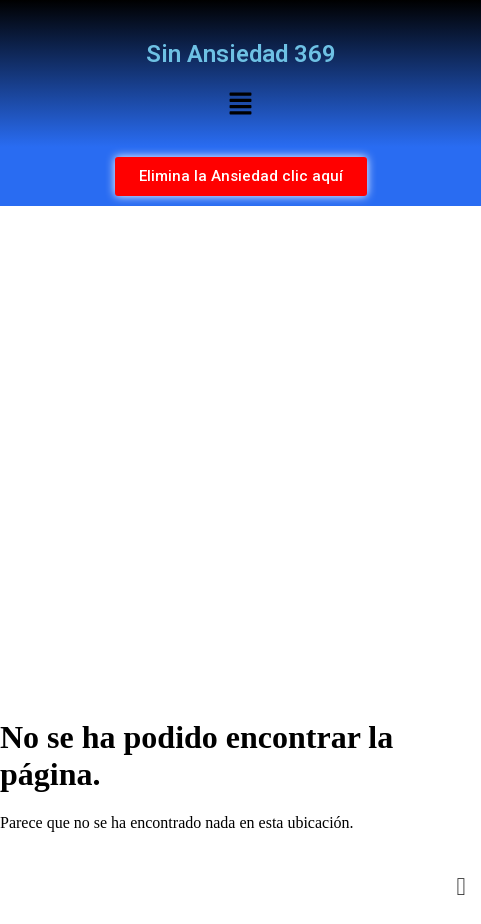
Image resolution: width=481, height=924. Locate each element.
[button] (240, 105)
